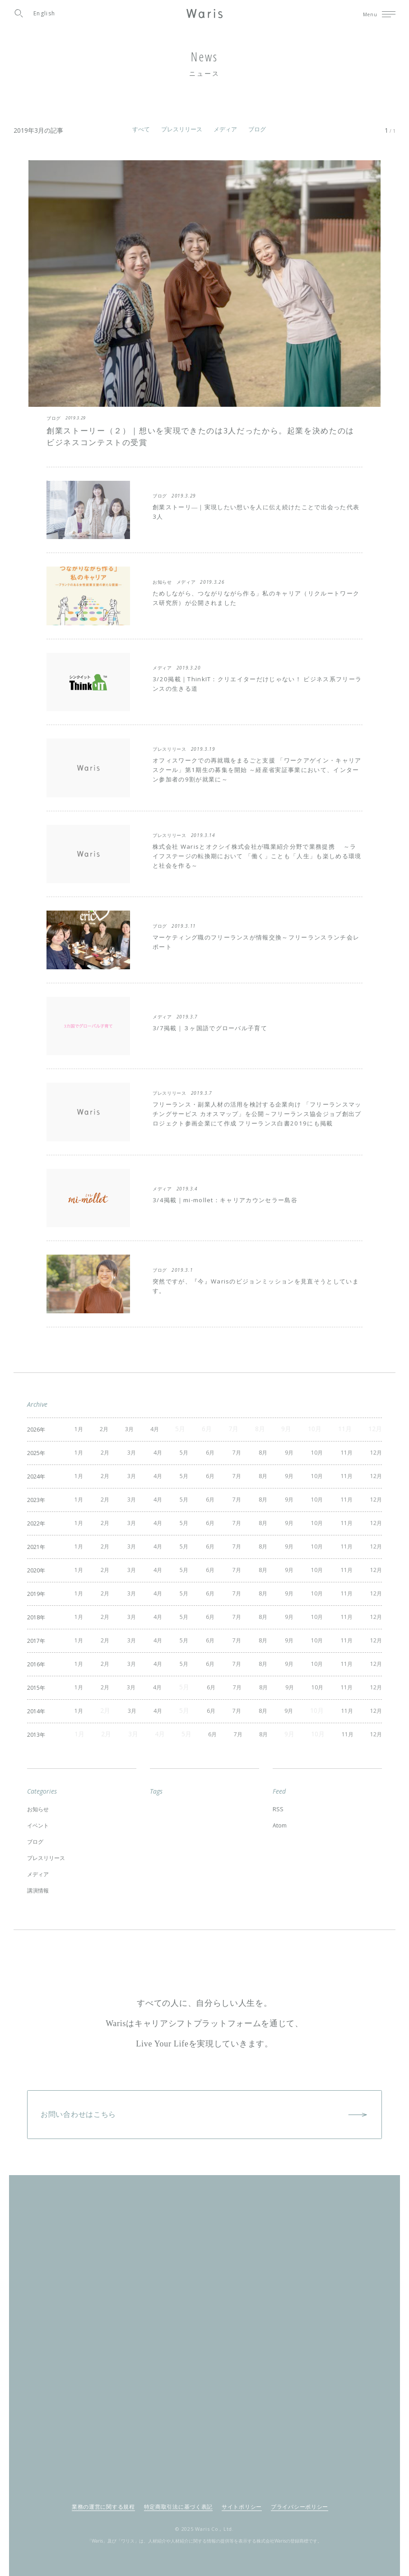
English (44, 13)
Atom (281, 1815)
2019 (34, 1589)
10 (312, 1451)
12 (372, 1451)
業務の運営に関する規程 (103, 2488)
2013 (34, 1726)
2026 (34, 1429)
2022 (34, 1520)
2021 (34, 1543)
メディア (225, 129)
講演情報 (39, 1873)
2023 (34, 1497)
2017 (34, 1634)
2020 (34, 1566)
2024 (34, 1474)
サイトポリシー (242, 2488)
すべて (141, 129)
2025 (34, 1452)
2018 (34, 1612)
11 (342, 1451)
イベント (39, 1815)
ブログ (257, 129)
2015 (34, 1680)
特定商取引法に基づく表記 (178, 2488)
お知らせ (39, 1800)
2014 (34, 1703)
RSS (278, 1800)
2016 (34, 1657)
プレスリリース (181, 129)
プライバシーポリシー (299, 2488)
